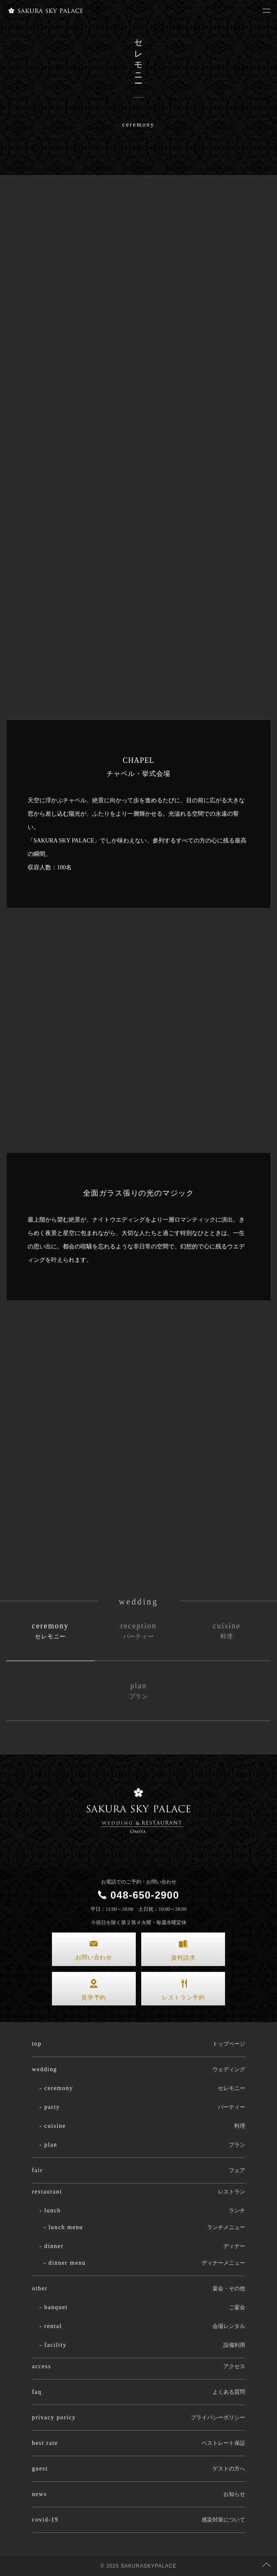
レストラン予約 (183, 1998)
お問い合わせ (93, 1957)
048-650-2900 (145, 1895)
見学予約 (93, 1998)
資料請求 (183, 1958)
